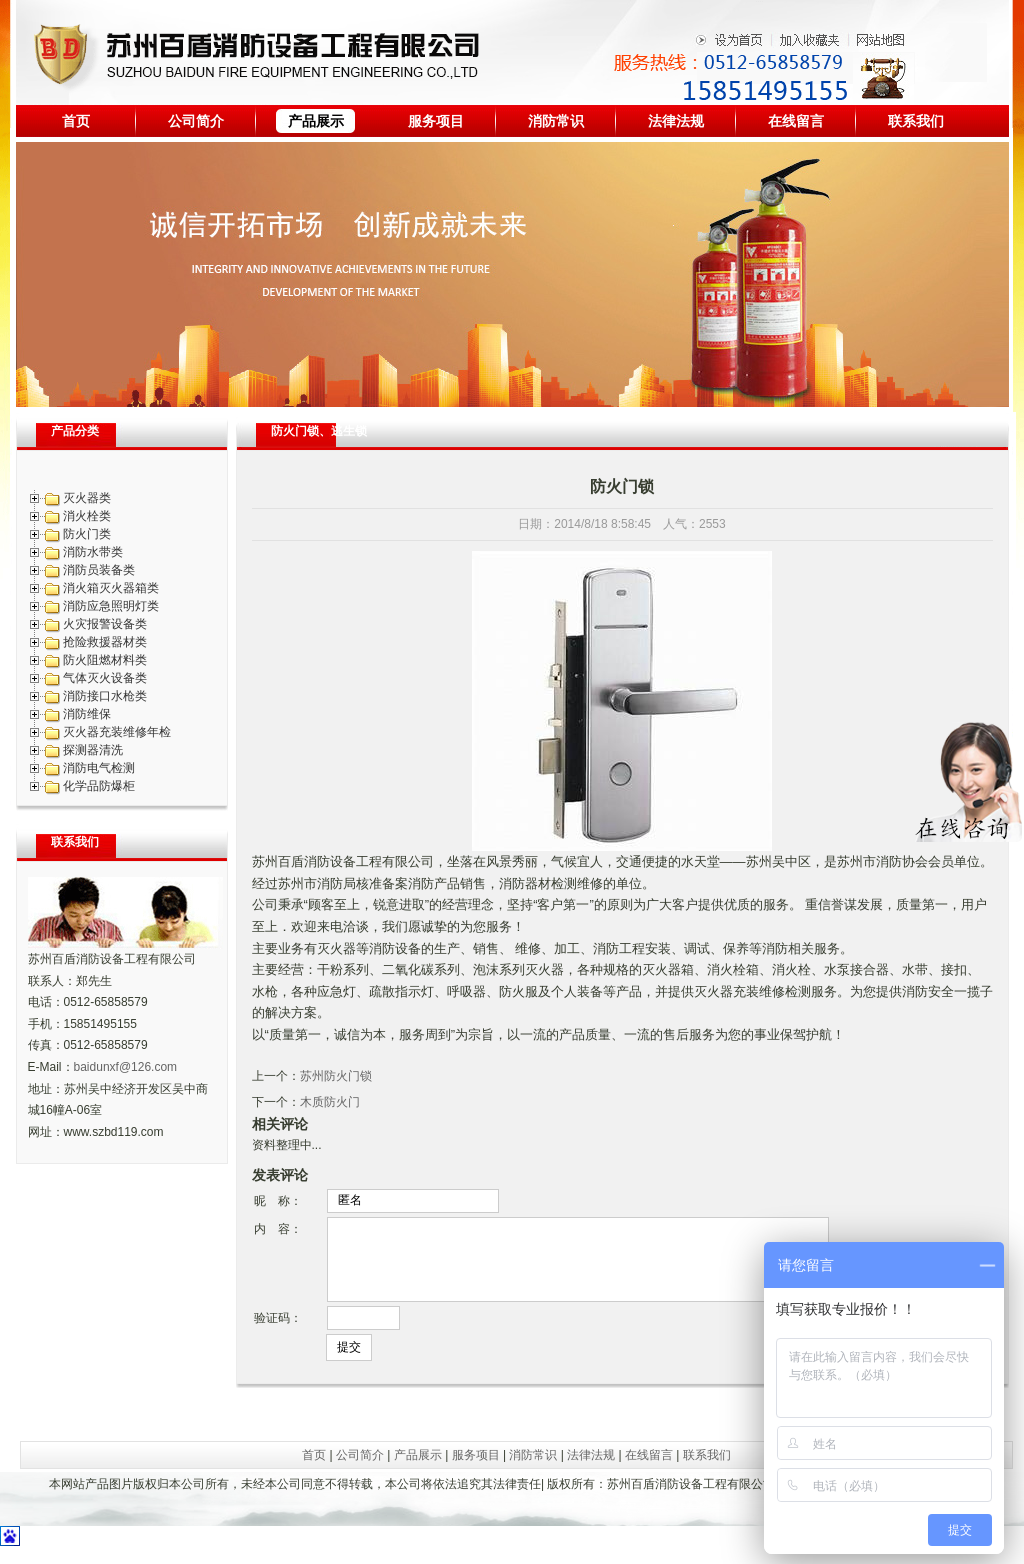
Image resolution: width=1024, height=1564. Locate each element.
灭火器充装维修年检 (117, 732)
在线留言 (796, 121)
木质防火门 (330, 1102)
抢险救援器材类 (105, 642)
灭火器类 (87, 498)
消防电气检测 (99, 768)
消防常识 (556, 121)
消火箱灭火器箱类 (111, 588)
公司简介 (196, 121)
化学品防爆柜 (99, 786)
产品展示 (316, 121)
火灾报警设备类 (105, 624)
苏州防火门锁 (336, 1076)
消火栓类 (87, 516)
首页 (76, 121)
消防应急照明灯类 (111, 606)
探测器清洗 (93, 750)
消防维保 (87, 714)
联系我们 (916, 121)
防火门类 (87, 534)
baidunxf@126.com (126, 1067)
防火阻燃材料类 (105, 660)
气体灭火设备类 (105, 678)
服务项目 (436, 121)
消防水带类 (93, 552)
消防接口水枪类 (105, 696)
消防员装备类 (99, 570)
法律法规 (676, 121)
